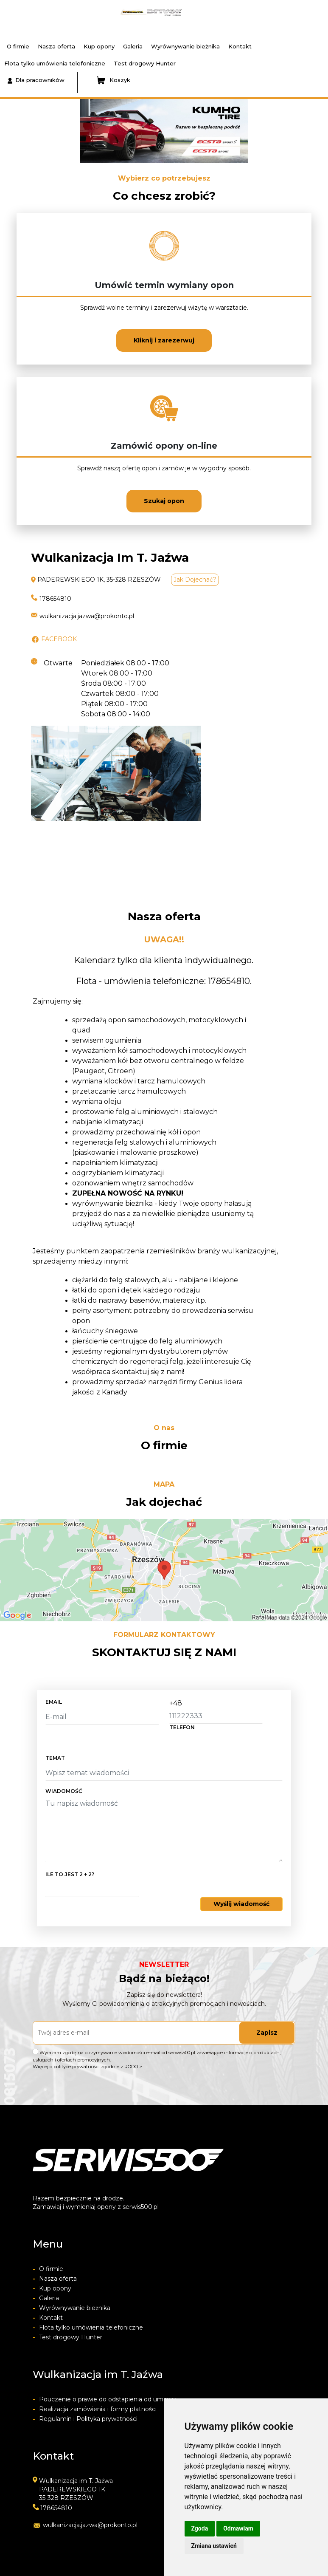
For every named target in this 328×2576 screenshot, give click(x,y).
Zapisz (267, 2032)
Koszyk (113, 80)
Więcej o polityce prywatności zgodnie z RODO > (87, 2067)
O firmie (18, 46)
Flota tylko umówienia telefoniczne (54, 63)
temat (55, 1758)
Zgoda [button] (199, 2528)
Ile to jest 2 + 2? (69, 1874)
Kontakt (240, 46)
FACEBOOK (59, 638)
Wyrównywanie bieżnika (185, 46)
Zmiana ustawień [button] (214, 2545)
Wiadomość (63, 1791)
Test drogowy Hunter (145, 63)
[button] (10, 131)
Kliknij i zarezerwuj (164, 340)
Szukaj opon (164, 501)
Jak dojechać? (195, 579)
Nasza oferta (56, 46)
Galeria (133, 46)
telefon (182, 1727)
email (53, 1702)
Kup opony (99, 46)
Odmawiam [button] (238, 2528)
